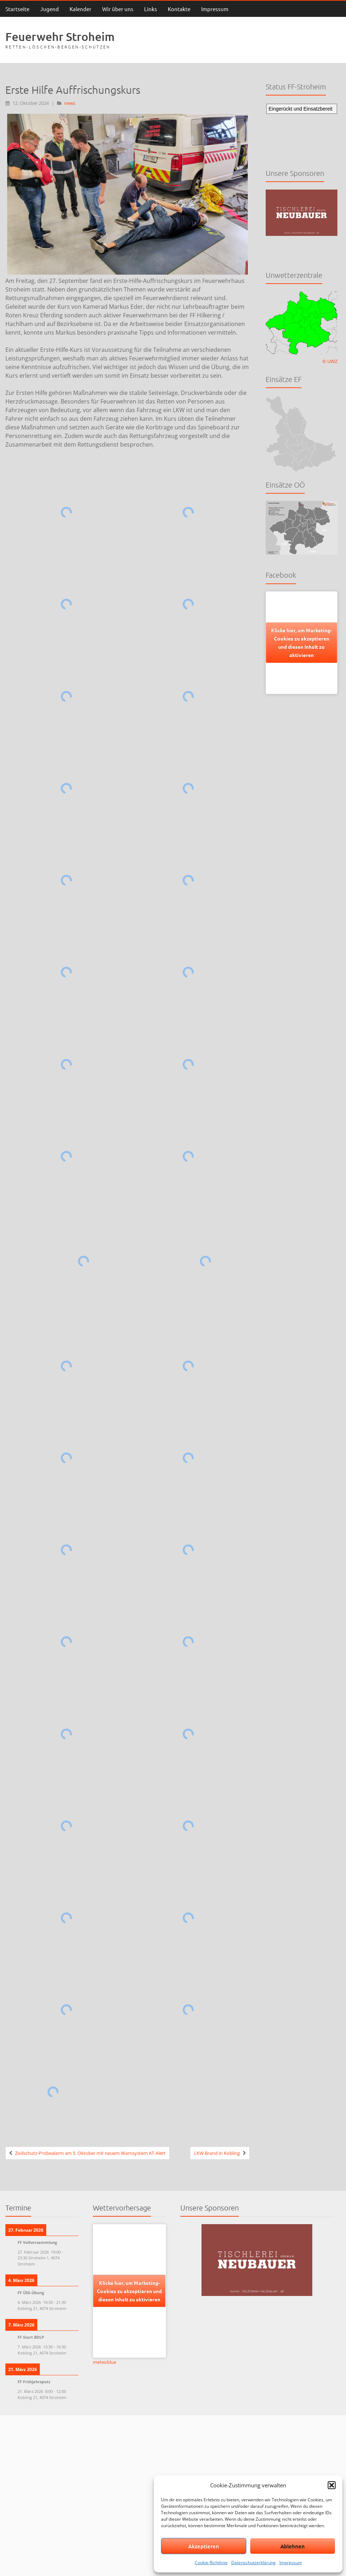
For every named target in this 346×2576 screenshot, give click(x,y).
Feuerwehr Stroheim (60, 36)
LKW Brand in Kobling (217, 2153)
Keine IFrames (301, 130)
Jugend (49, 8)
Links (150, 8)
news (69, 103)
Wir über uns (117, 8)
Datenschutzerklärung (253, 2562)
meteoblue (104, 2362)
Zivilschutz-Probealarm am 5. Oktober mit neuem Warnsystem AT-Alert (90, 2153)
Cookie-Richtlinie (211, 2562)
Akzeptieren (203, 2546)
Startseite (17, 8)
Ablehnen (292, 2546)
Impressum (290, 2562)
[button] (331, 2485)
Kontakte (179, 8)
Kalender (80, 8)
